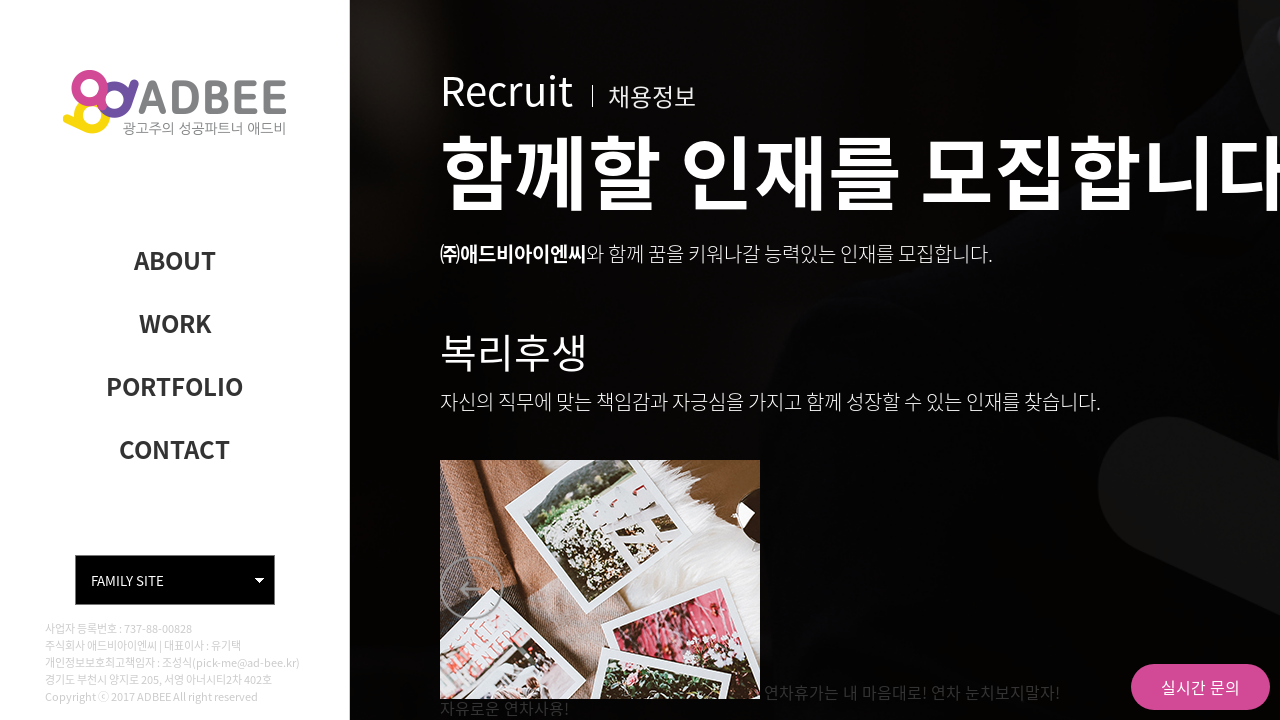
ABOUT (175, 260)
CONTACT (174, 449)
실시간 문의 (1200, 687)
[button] (471, 588)
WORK (175, 323)
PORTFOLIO (174, 386)
